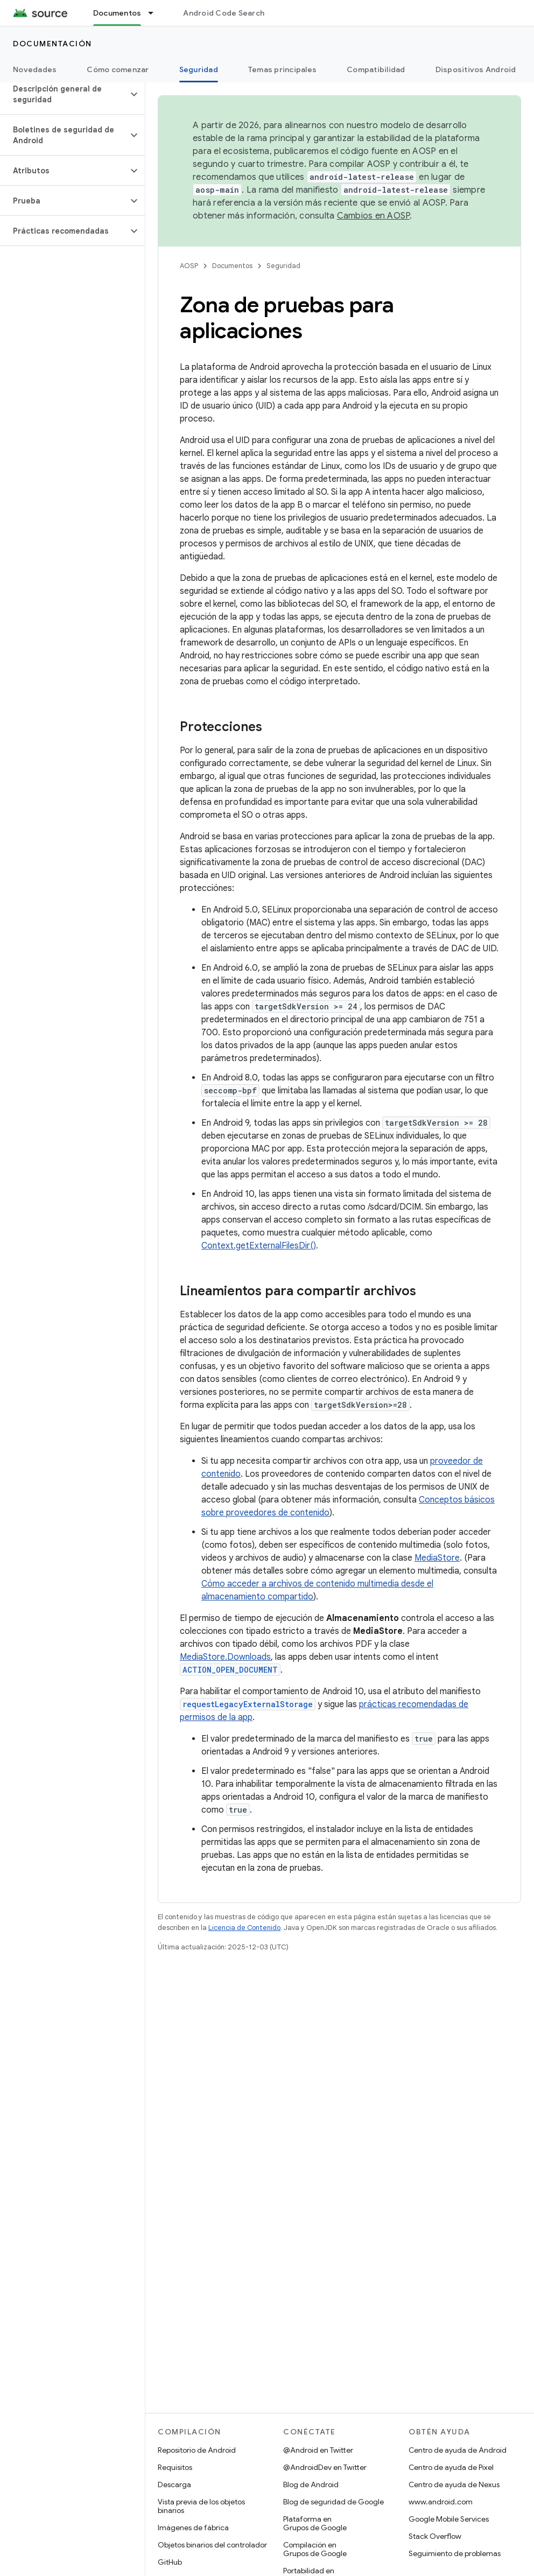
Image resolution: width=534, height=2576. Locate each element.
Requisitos (175, 2467)
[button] (64, 94)
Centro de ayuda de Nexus (454, 2484)
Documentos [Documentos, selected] (117, 13)
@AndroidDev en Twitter (325, 2467)
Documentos (232, 265)
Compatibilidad (376, 69)
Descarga (174, 2484)
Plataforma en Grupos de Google (315, 2523)
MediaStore (437, 1558)
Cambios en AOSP (373, 215)
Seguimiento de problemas (455, 2553)
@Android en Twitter (318, 2450)
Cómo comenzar (118, 69)
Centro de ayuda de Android (458, 2450)
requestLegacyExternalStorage (247, 1704)
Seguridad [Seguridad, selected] (198, 69)
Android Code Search (223, 13)
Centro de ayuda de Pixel (451, 2467)
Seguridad (283, 265)
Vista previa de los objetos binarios (201, 2506)
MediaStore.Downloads (225, 1657)
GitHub (170, 2562)
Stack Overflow (435, 2536)
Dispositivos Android (475, 69)
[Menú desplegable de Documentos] (155, 13)
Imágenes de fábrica (193, 2527)
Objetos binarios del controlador (212, 2545)
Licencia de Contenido (244, 1927)
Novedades (35, 69)
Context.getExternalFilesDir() (258, 1245)
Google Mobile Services (449, 2519)
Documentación (52, 43)
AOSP (189, 265)
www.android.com (441, 2502)
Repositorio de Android (197, 2450)
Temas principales (282, 69)
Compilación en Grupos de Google (315, 2549)
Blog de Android (311, 2484)
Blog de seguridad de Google (333, 2502)
